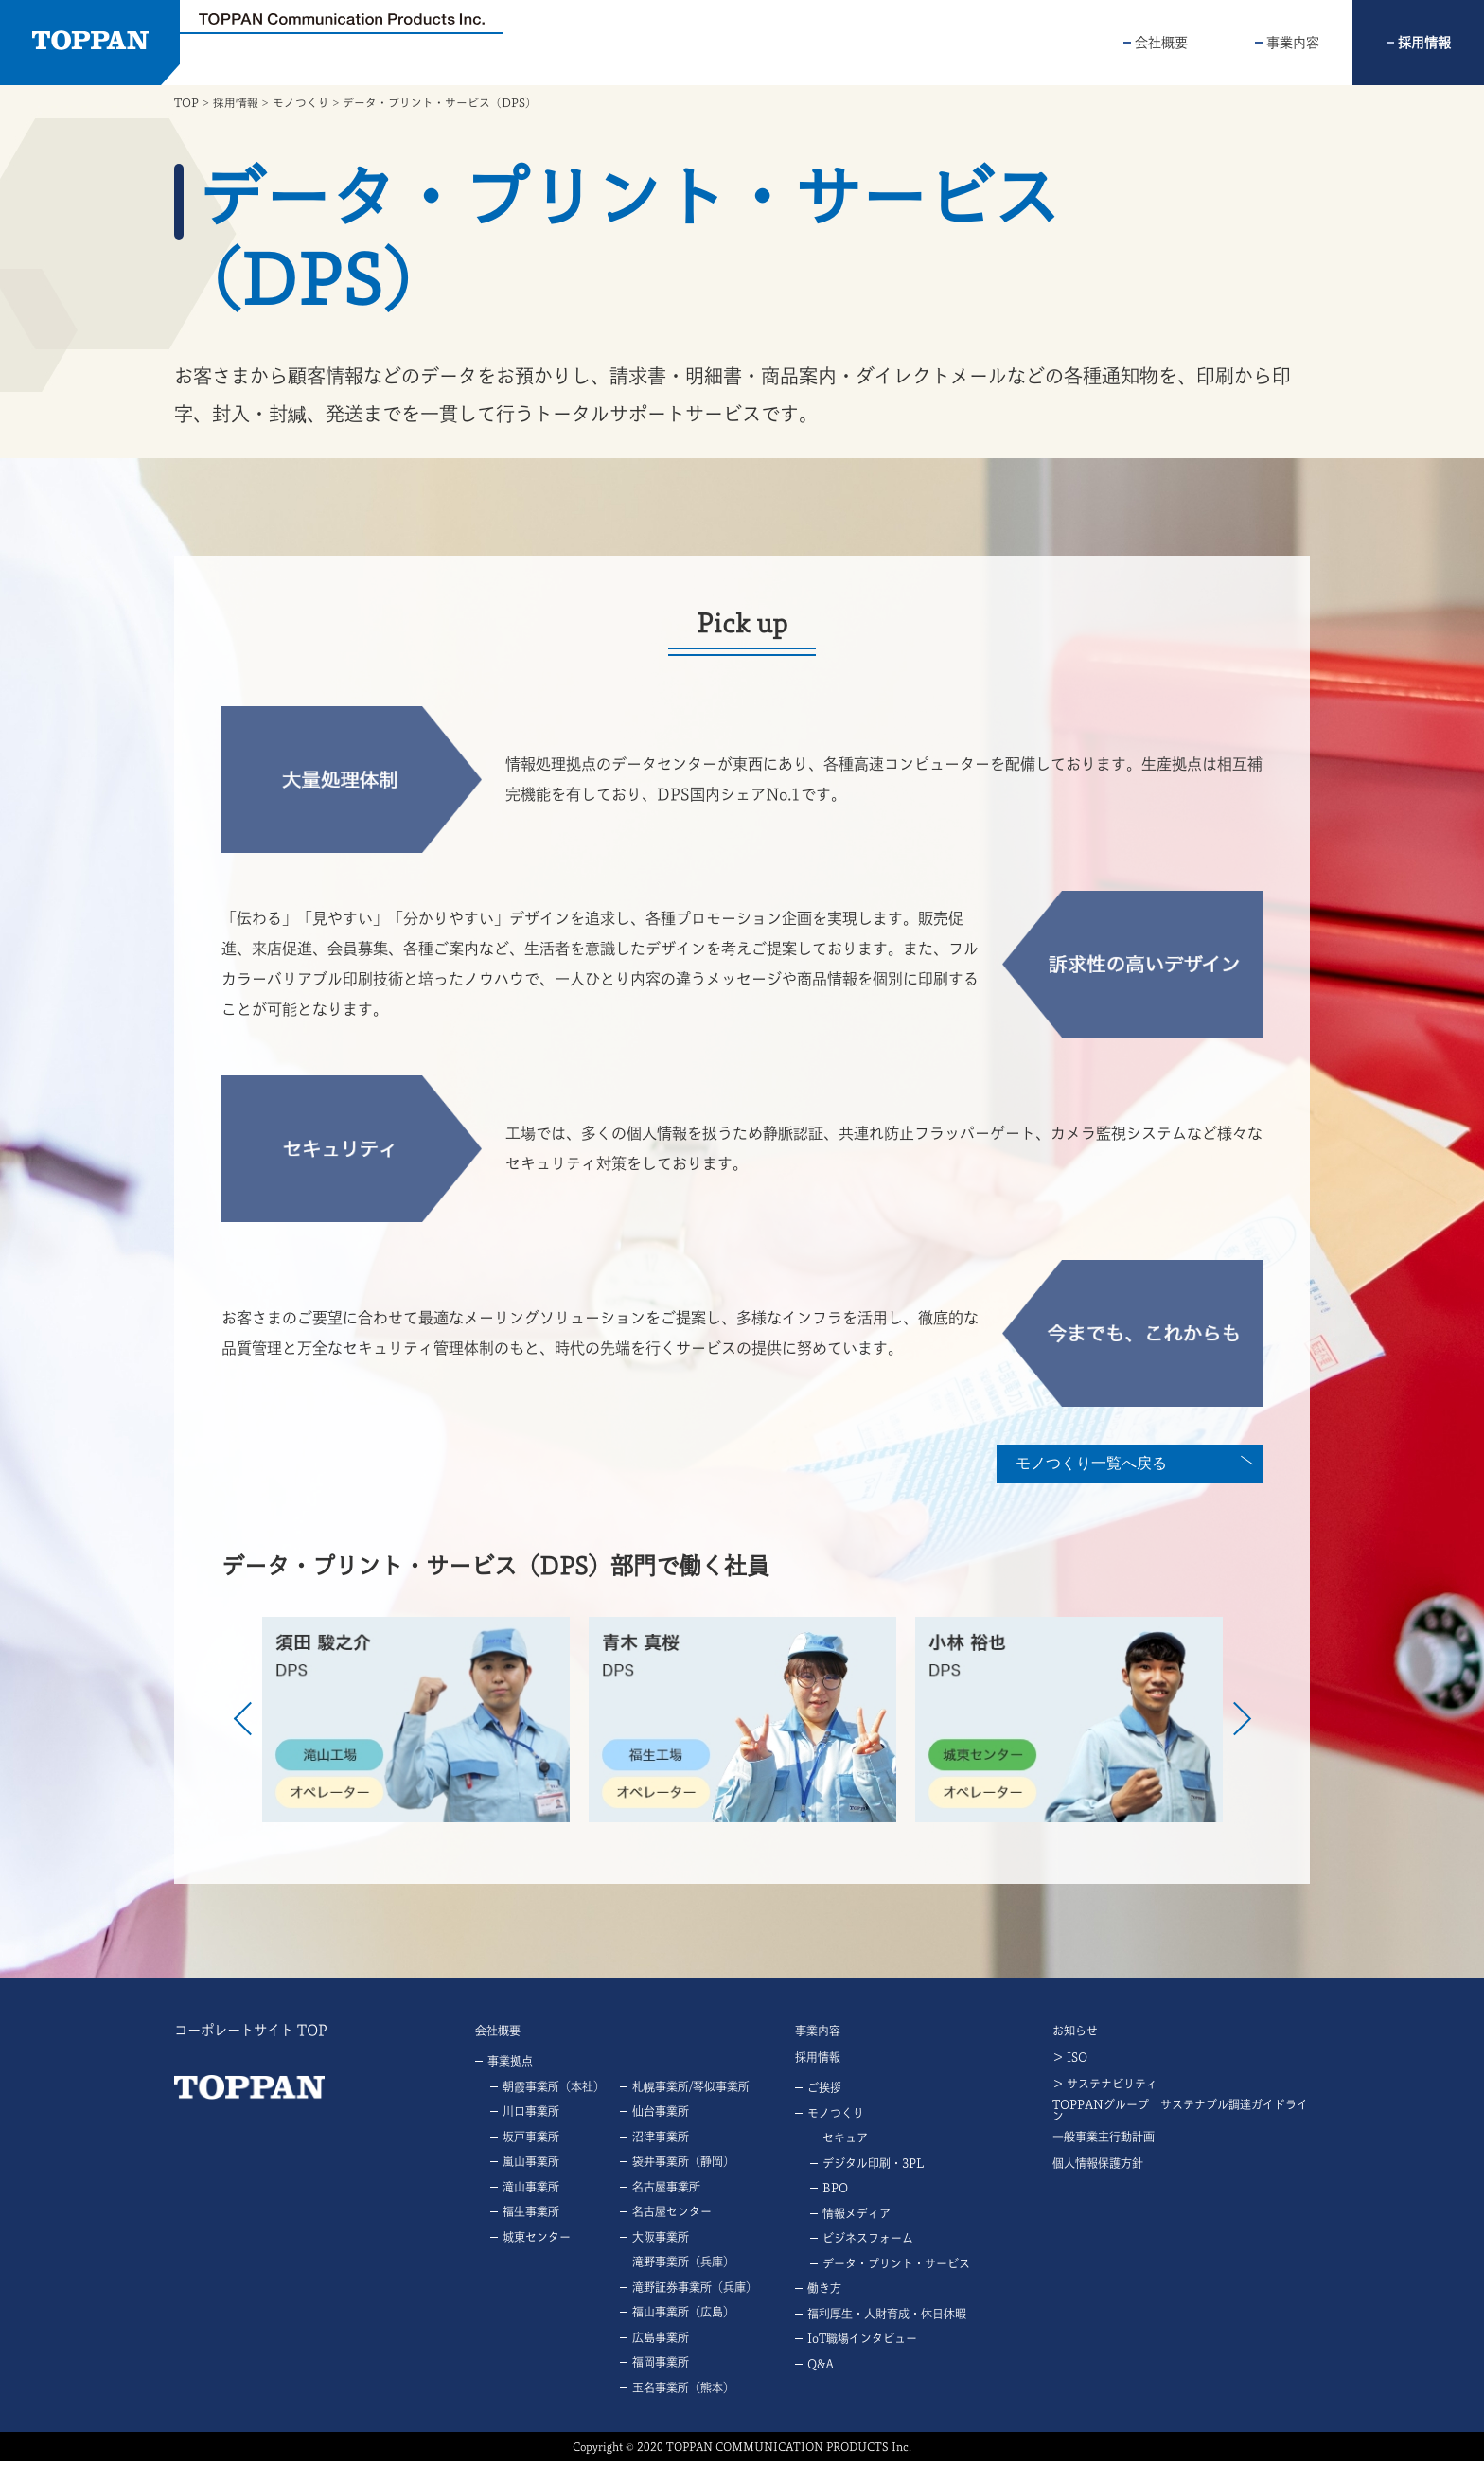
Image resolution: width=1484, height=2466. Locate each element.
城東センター (537, 2241)
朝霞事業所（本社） (554, 2091)
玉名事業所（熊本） (683, 2392)
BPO (835, 2193)
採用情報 (1424, 42)
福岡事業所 (660, 2367)
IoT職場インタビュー (862, 2344)
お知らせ (1075, 2035)
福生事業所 (531, 2217)
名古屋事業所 (666, 2191)
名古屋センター (672, 2217)
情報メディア (856, 2218)
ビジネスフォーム (867, 2243)
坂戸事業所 (531, 2141)
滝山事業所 (531, 2191)
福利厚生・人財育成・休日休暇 (886, 2318)
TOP (186, 102)
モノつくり (301, 102)
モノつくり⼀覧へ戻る (1082, 1462)
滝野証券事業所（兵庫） (694, 2291)
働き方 (824, 2293)
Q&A (820, 2368)
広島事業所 (660, 2342)
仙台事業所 (660, 2116)
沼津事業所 (660, 2141)
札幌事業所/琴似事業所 (691, 2091)
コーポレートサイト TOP (250, 2034)
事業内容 (1292, 42)
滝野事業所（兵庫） (683, 2267)
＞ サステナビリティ (1104, 2088)
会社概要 (1161, 42)
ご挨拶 (824, 2093)
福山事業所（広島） (683, 2317)
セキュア (845, 2143)
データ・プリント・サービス (896, 2268)
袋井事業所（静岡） (683, 2167)
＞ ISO (1069, 2061)
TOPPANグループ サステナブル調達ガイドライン (1180, 2114)
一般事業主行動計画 (1103, 2141)
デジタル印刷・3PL (873, 2167)
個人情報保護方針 (1097, 2167)
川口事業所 (531, 2116)
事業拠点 (510, 2066)
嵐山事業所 (531, 2167)
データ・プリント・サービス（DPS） (440, 102)
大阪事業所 (660, 2241)
